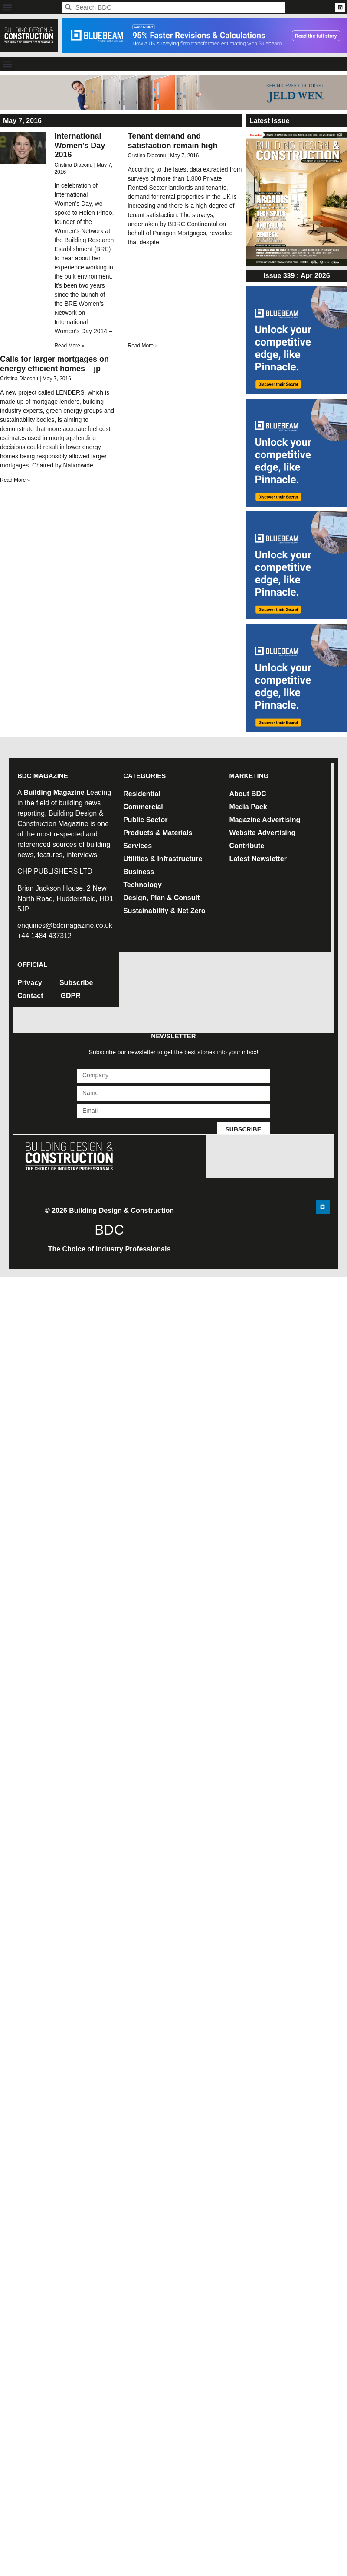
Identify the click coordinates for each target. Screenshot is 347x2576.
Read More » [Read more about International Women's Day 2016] (69, 346)
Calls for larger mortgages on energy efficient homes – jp (54, 364)
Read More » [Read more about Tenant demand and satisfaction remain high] (143, 346)
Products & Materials (157, 832)
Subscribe (76, 982)
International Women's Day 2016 (79, 145)
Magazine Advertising (264, 819)
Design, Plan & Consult (161, 897)
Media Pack (248, 806)
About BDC (247, 793)
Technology (142, 884)
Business (138, 871)
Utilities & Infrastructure (162, 858)
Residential (141, 793)
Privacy (29, 982)
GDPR (71, 995)
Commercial (143, 806)
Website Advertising (262, 832)
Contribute (246, 845)
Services (137, 845)
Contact (30, 995)
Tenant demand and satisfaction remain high (173, 141)
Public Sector (145, 819)
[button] (7, 7)
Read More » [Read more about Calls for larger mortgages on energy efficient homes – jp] (15, 480)
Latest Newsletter (258, 858)
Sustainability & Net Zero (164, 910)
